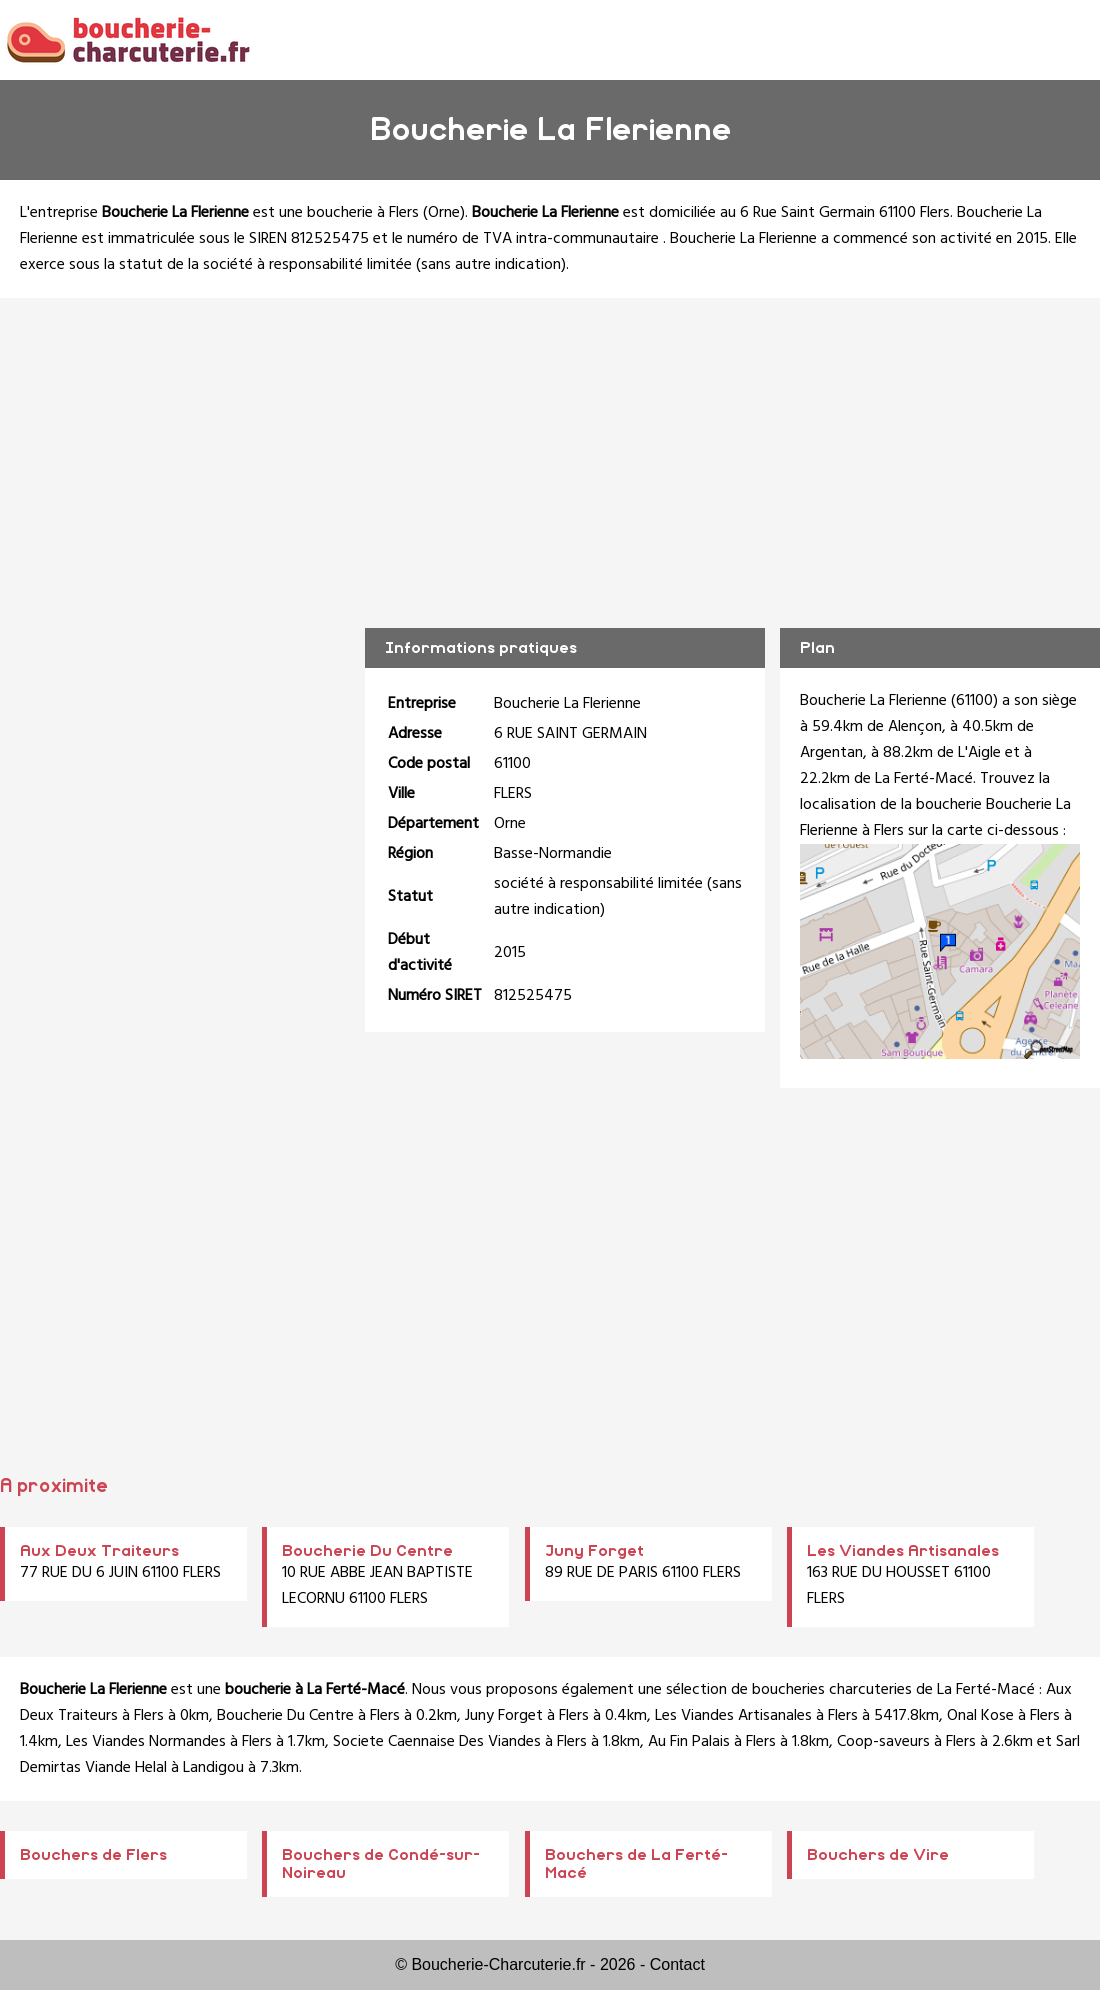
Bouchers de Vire (878, 1855)
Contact (677, 1964)
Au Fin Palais (689, 1742)
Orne (444, 213)
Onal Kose (980, 1716)
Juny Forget (594, 1551)
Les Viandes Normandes (146, 1742)
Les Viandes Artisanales (903, 1551)
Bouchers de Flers (93, 1855)
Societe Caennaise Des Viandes (437, 1742)
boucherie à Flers (363, 213)
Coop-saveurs (883, 1742)
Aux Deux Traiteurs (99, 1551)
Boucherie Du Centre (367, 1551)
